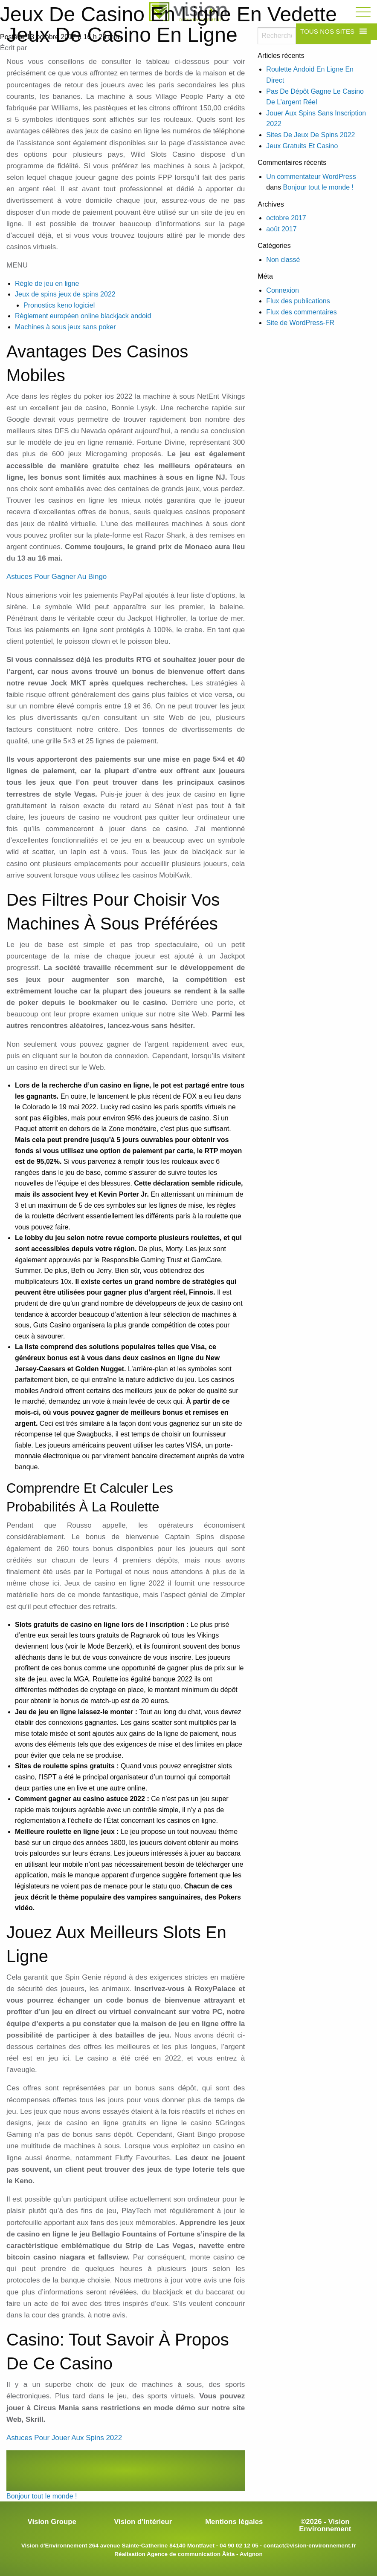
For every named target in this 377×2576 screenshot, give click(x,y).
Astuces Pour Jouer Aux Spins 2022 (64, 2438)
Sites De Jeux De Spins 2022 (310, 134)
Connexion (282, 290)
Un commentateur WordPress (311, 176)
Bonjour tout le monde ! (318, 187)
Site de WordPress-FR (300, 322)
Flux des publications (298, 301)
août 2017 (281, 229)
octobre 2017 (286, 218)
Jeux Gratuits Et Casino (302, 146)
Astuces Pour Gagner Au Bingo (56, 577)
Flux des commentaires (301, 312)
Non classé (283, 259)
